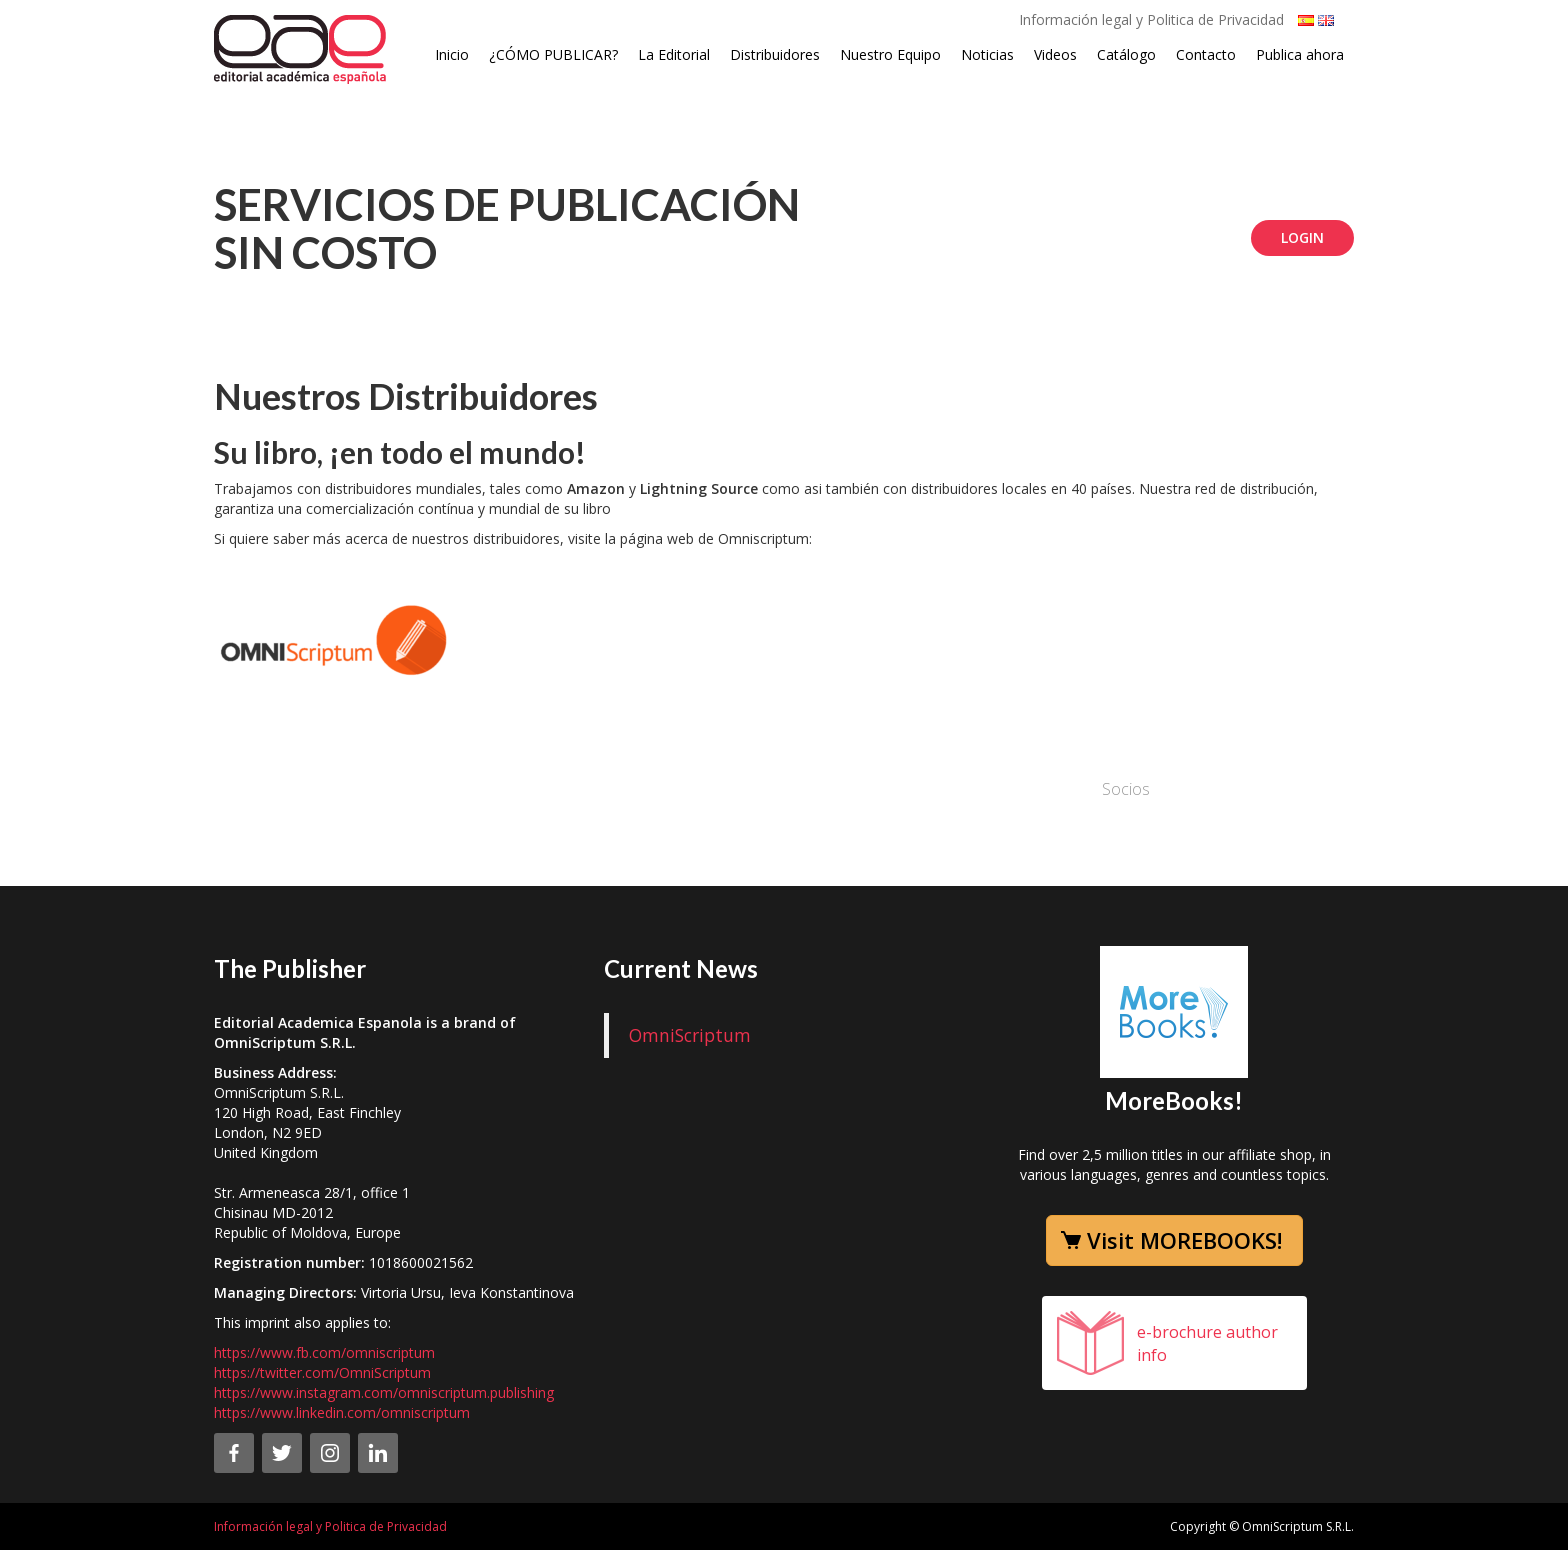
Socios (1126, 789)
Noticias (987, 54)
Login (1302, 237)
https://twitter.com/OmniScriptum (322, 1372)
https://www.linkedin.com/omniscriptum (342, 1412)
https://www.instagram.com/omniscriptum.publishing (384, 1392)
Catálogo (1126, 54)
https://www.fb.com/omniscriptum (324, 1352)
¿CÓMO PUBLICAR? (553, 54)
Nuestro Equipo (890, 54)
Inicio (452, 54)
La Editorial (674, 54)
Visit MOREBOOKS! (1184, 1240)
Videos (1055, 54)
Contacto (1206, 54)
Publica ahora (1300, 54)
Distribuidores (775, 54)
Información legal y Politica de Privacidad (1151, 19)
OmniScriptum (690, 1035)
